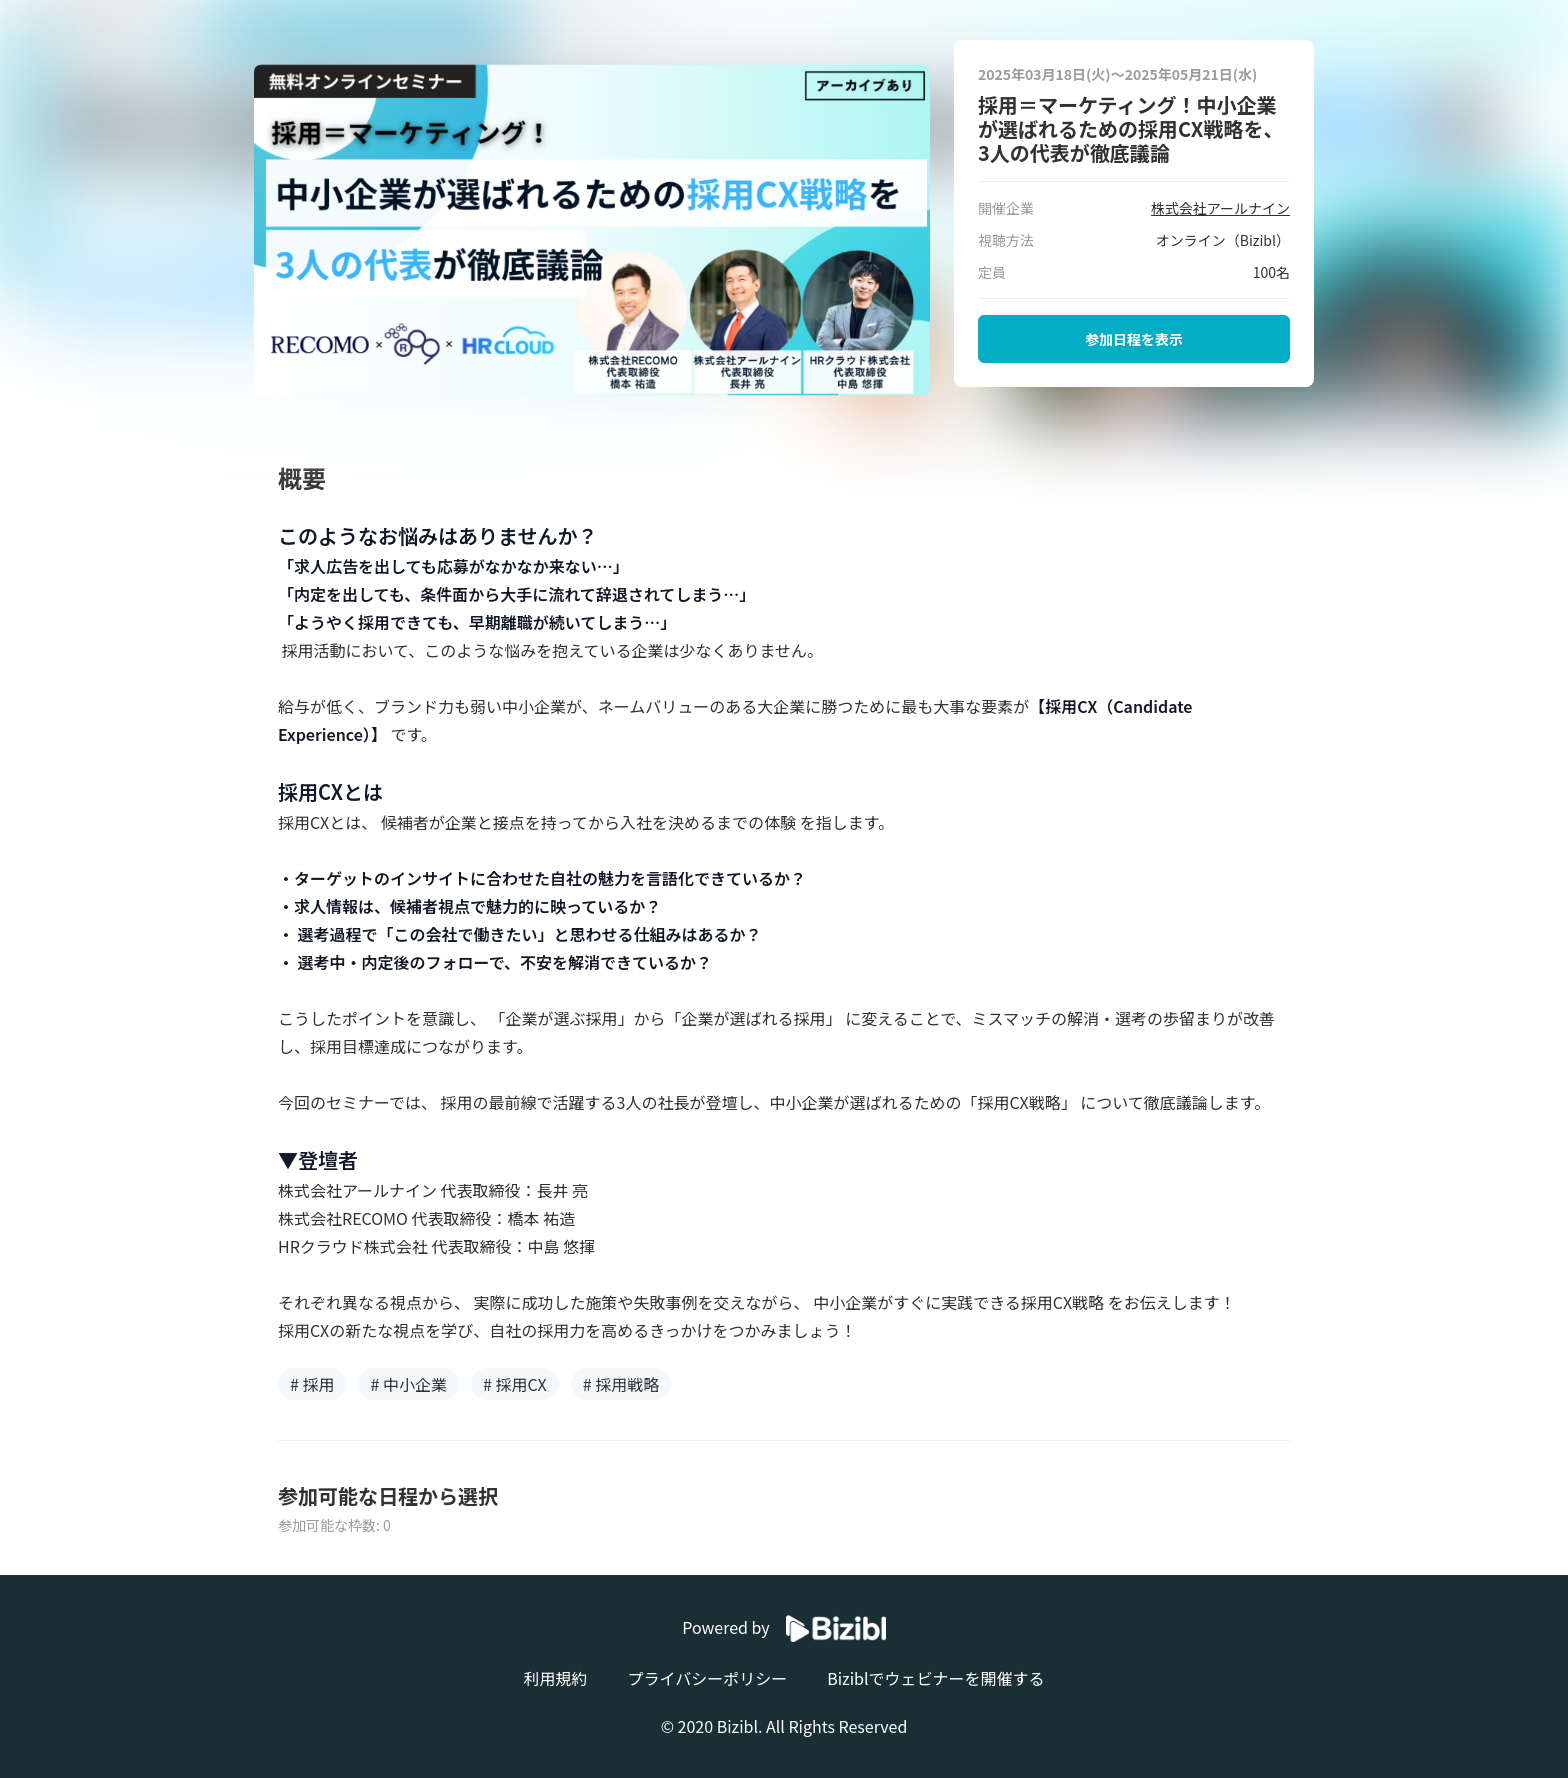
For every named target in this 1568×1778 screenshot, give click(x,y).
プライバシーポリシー (707, 1678)
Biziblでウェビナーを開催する (935, 1678)
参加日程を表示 (1134, 339)
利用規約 (555, 1678)
